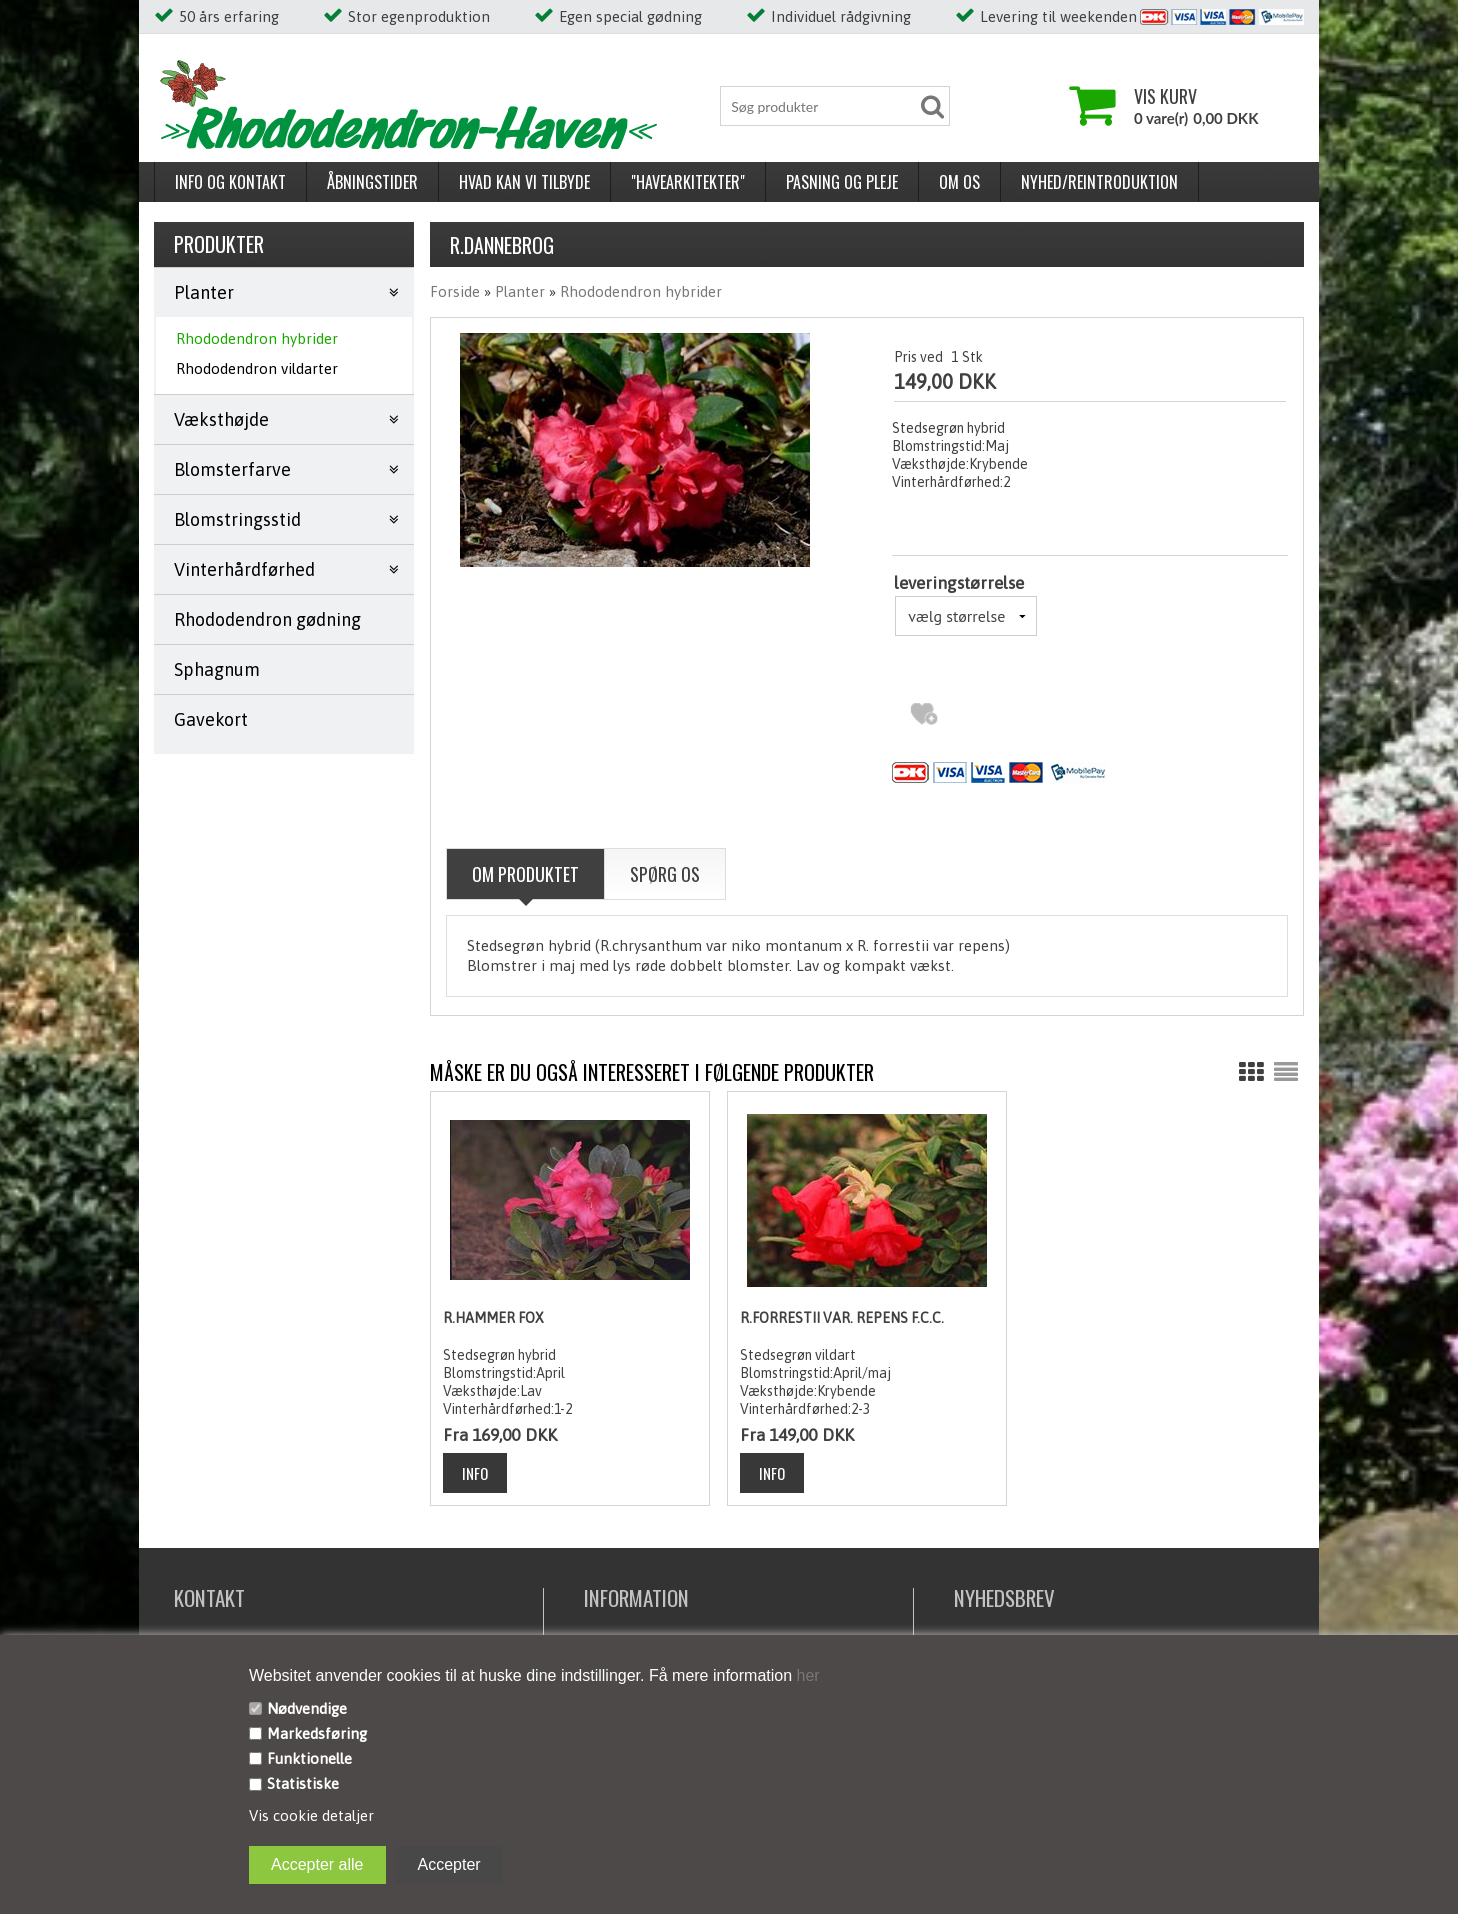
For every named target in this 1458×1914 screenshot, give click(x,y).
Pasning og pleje (842, 182)
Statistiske (303, 1783)
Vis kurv (1165, 96)
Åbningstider (372, 182)
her (806, 1675)
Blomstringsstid (237, 519)
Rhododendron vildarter (257, 368)
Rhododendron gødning (267, 619)
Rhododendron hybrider (257, 338)
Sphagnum (217, 669)
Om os (959, 182)
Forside (455, 291)
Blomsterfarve (232, 469)
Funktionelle (309, 1758)
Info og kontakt (230, 182)
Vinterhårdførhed (244, 569)
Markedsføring (317, 1733)
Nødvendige (307, 1708)
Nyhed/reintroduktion (1099, 182)
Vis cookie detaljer (311, 1815)
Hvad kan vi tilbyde (524, 182)
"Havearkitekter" (688, 182)
